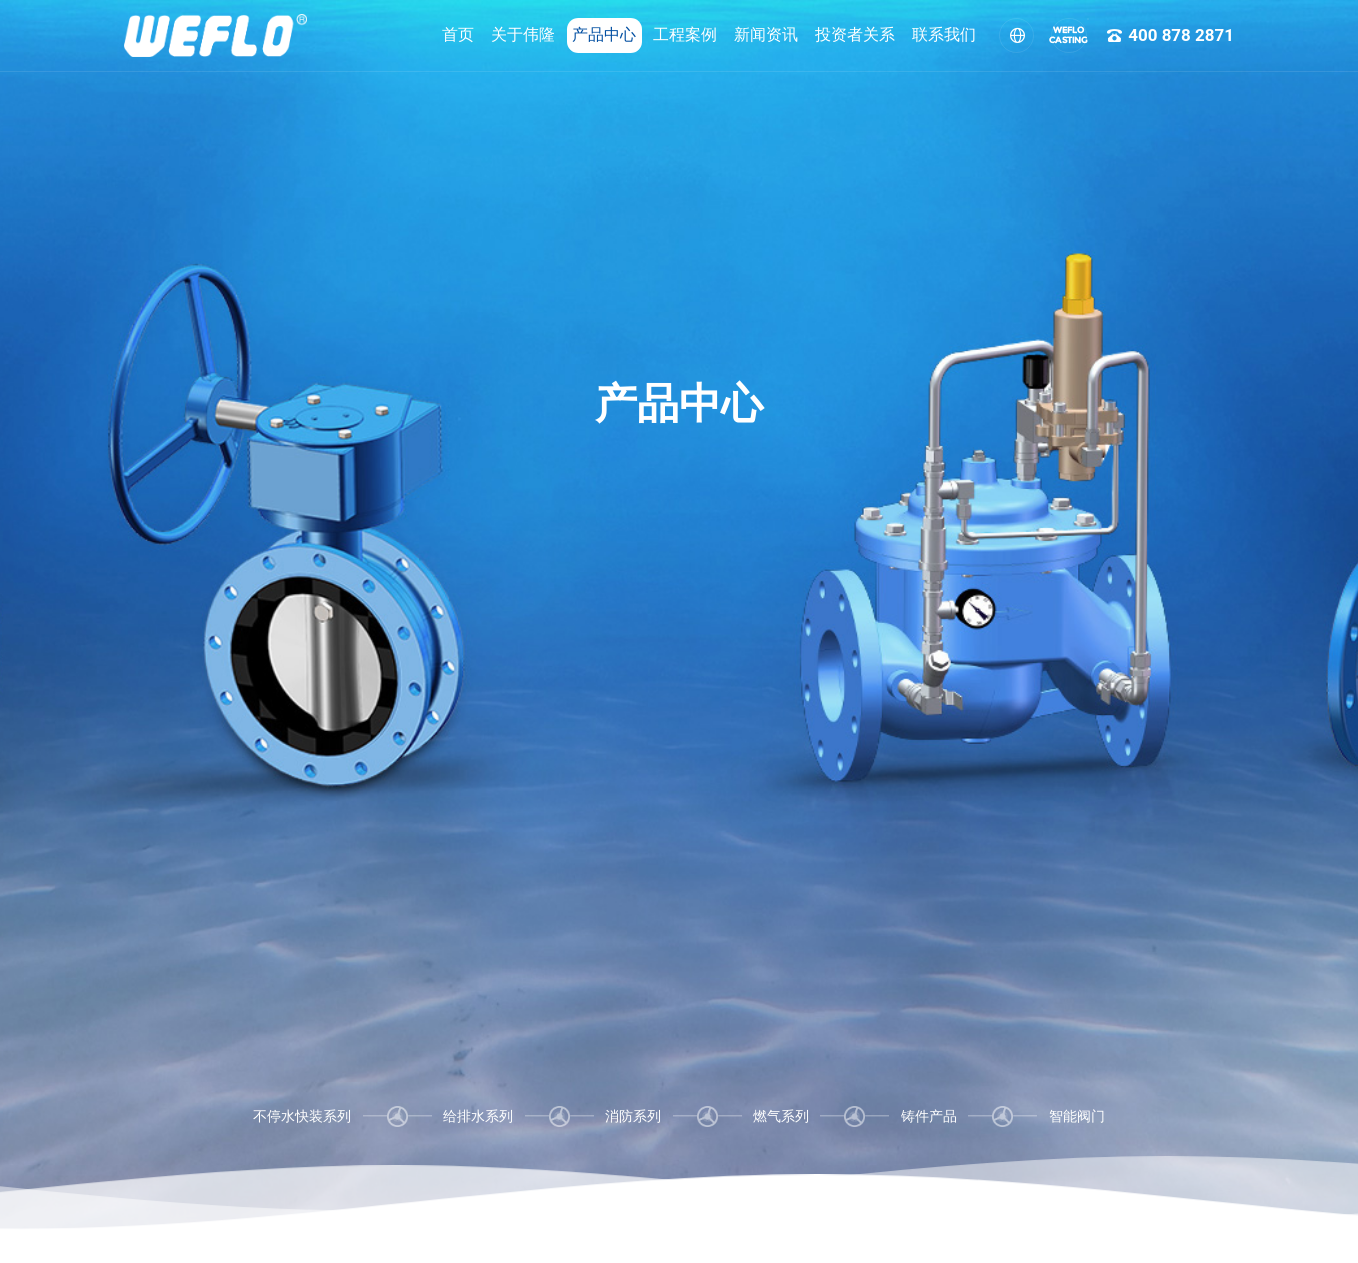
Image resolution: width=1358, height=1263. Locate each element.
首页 (408, 34)
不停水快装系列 (302, 1116)
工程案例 (635, 34)
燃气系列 (781, 1116)
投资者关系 (805, 34)
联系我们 (894, 34)
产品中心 (554, 34)
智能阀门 (1077, 1116)
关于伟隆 (473, 34)
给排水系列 (478, 1116)
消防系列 (633, 1116)
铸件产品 (929, 1116)
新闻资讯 (716, 34)
